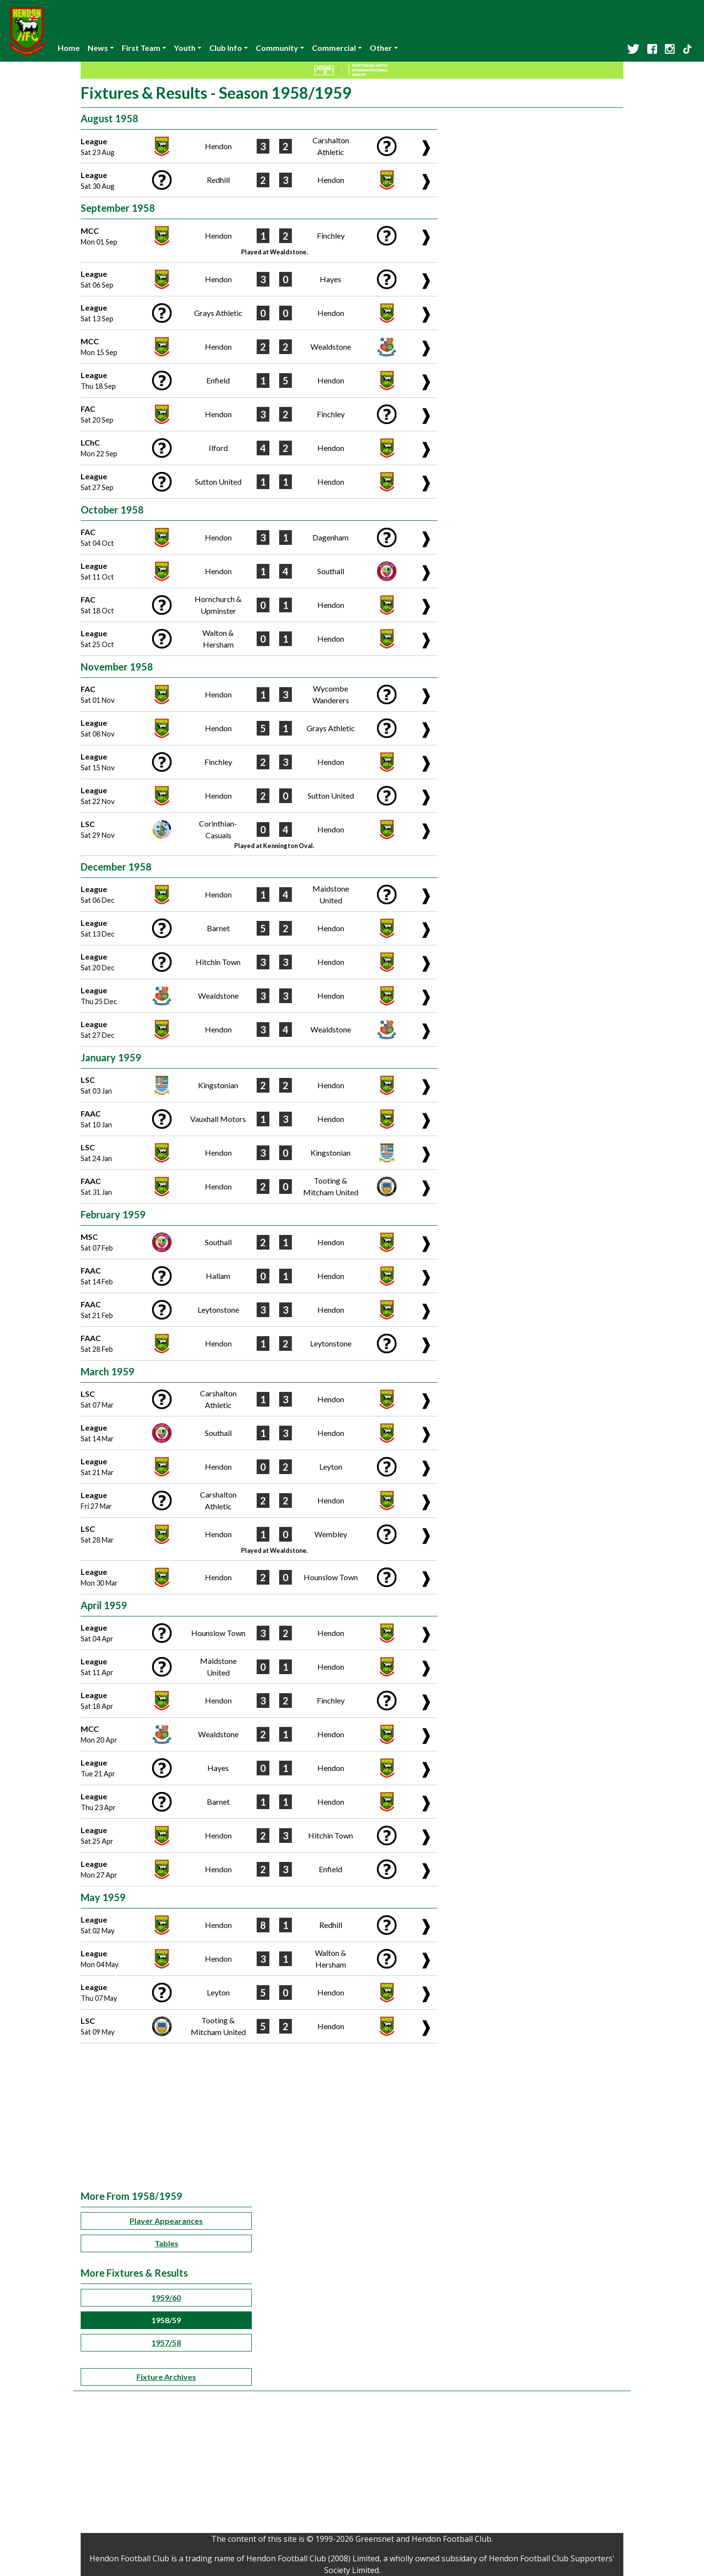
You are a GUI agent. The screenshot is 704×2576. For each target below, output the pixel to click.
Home (69, 47)
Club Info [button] (225, 47)
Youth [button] (185, 47)
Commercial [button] (334, 47)
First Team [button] (141, 47)
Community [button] (277, 47)
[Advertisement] (352, 2116)
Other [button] (381, 47)
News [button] (98, 47)
